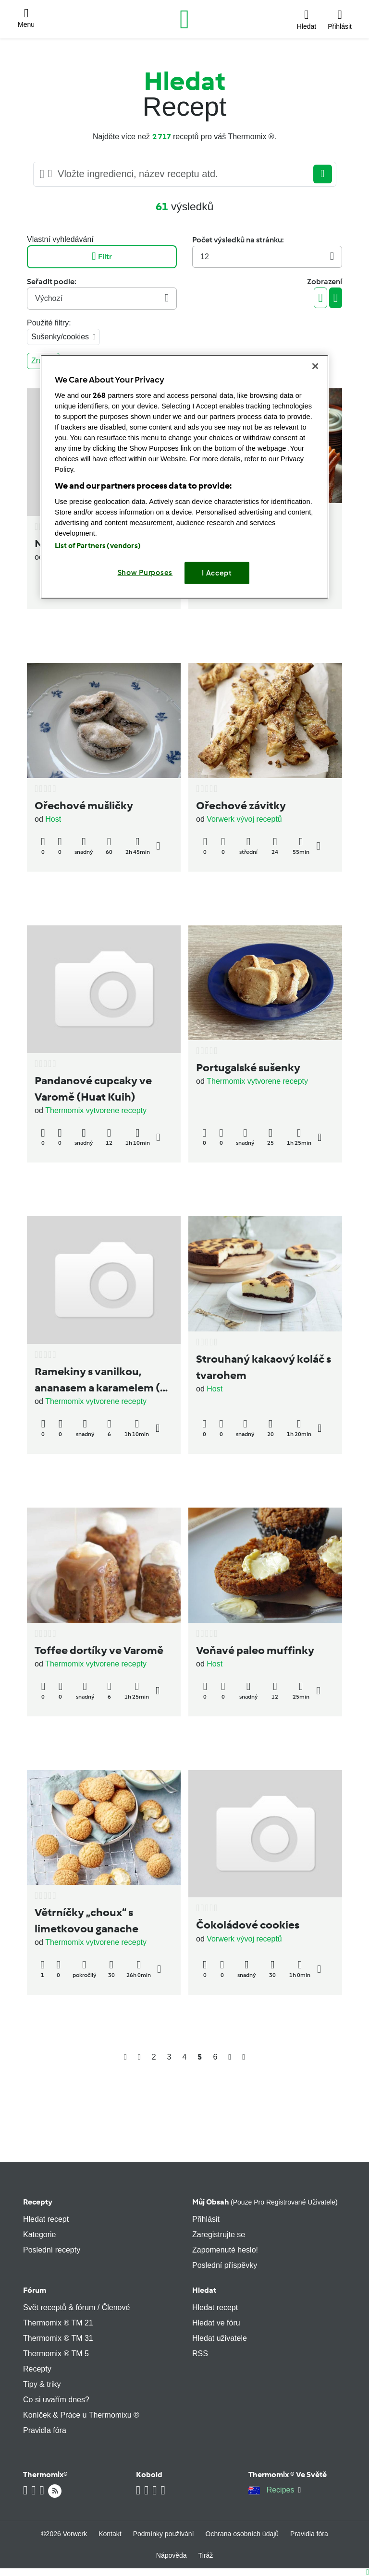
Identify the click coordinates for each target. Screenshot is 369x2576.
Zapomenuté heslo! (225, 2250)
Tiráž (205, 2555)
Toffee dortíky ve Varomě (99, 1650)
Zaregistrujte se (218, 2234)
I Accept (217, 573)
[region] (184, 477)
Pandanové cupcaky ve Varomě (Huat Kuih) (93, 1088)
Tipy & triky (42, 2384)
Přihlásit (206, 2219)
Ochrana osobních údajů (242, 2534)
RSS (200, 2353)
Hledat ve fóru (216, 2323)
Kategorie (39, 2234)
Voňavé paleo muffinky (255, 1650)
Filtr (101, 256)
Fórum (34, 2290)
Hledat (204, 2290)
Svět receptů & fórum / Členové (76, 2307)
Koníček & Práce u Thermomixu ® (81, 2415)
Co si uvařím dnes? (56, 2400)
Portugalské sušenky (248, 1067)
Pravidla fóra (44, 2430)
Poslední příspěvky (224, 2265)
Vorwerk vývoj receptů (244, 819)
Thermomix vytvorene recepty (96, 1110)
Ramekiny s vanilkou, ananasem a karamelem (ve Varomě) (103, 1380)
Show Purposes (145, 572)
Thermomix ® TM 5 (56, 2353)
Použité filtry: (49, 323)
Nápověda (171, 2555)
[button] (26, 19)
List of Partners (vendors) (98, 545)
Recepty (37, 2201)
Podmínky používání (163, 2534)
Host (53, 819)
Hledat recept (46, 2219)
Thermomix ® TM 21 (58, 2323)
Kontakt (109, 2534)
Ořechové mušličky (84, 805)
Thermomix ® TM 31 (58, 2338)
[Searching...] (183, 174)
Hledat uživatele (219, 2338)
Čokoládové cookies (247, 1924)
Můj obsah (265, 2201)
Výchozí (102, 298)
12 (267, 256)
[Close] (315, 366)
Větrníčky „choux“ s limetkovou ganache (86, 1920)
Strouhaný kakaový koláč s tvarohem (263, 1367)
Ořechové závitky (241, 805)
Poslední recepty (51, 2250)
